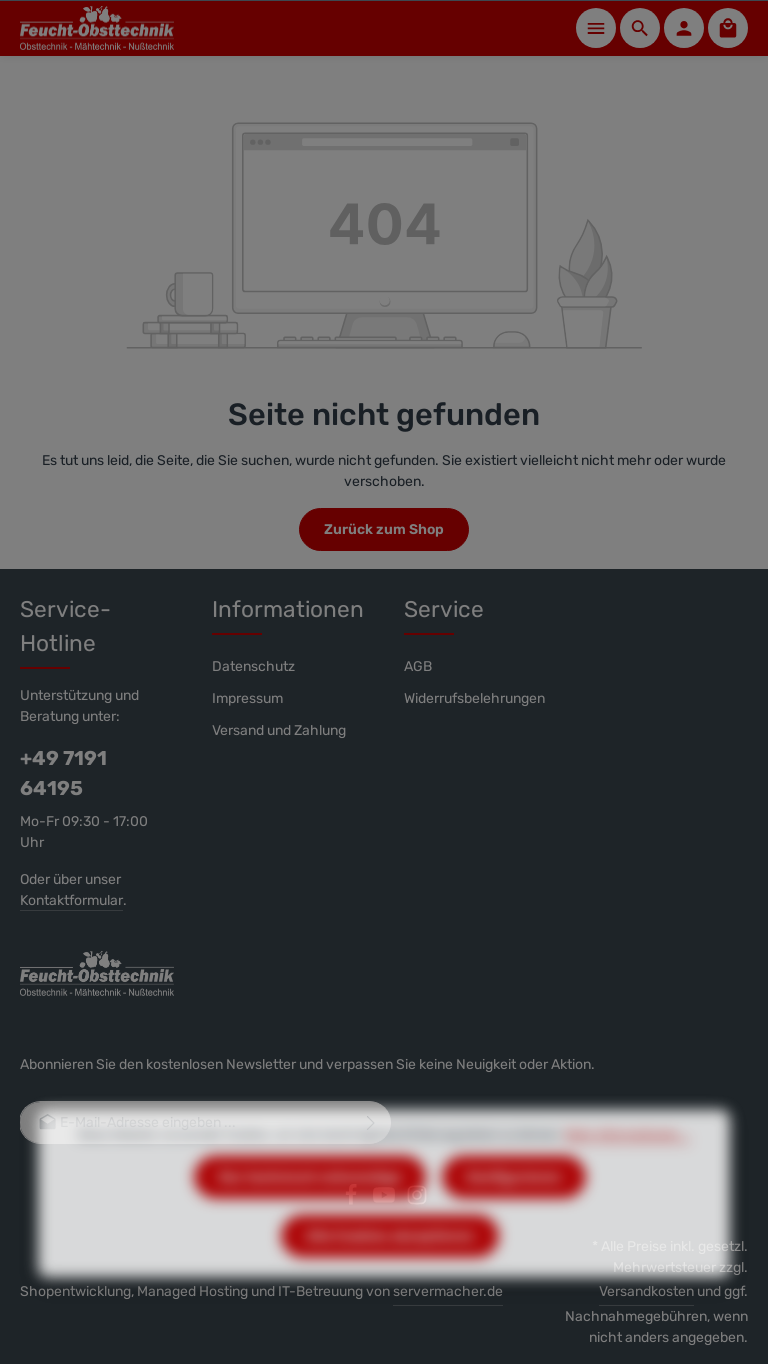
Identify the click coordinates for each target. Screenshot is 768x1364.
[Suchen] (640, 28)
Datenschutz (253, 666)
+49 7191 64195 (63, 773)
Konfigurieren (514, 1208)
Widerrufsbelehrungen (474, 698)
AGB (418, 666)
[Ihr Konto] (684, 28)
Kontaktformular (71, 900)
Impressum (247, 698)
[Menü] (596, 28)
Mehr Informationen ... (627, 1166)
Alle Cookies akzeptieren (390, 1267)
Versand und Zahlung (279, 730)
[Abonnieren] (371, 1122)
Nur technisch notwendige (310, 1208)
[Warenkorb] (728, 28)
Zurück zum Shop (384, 529)
